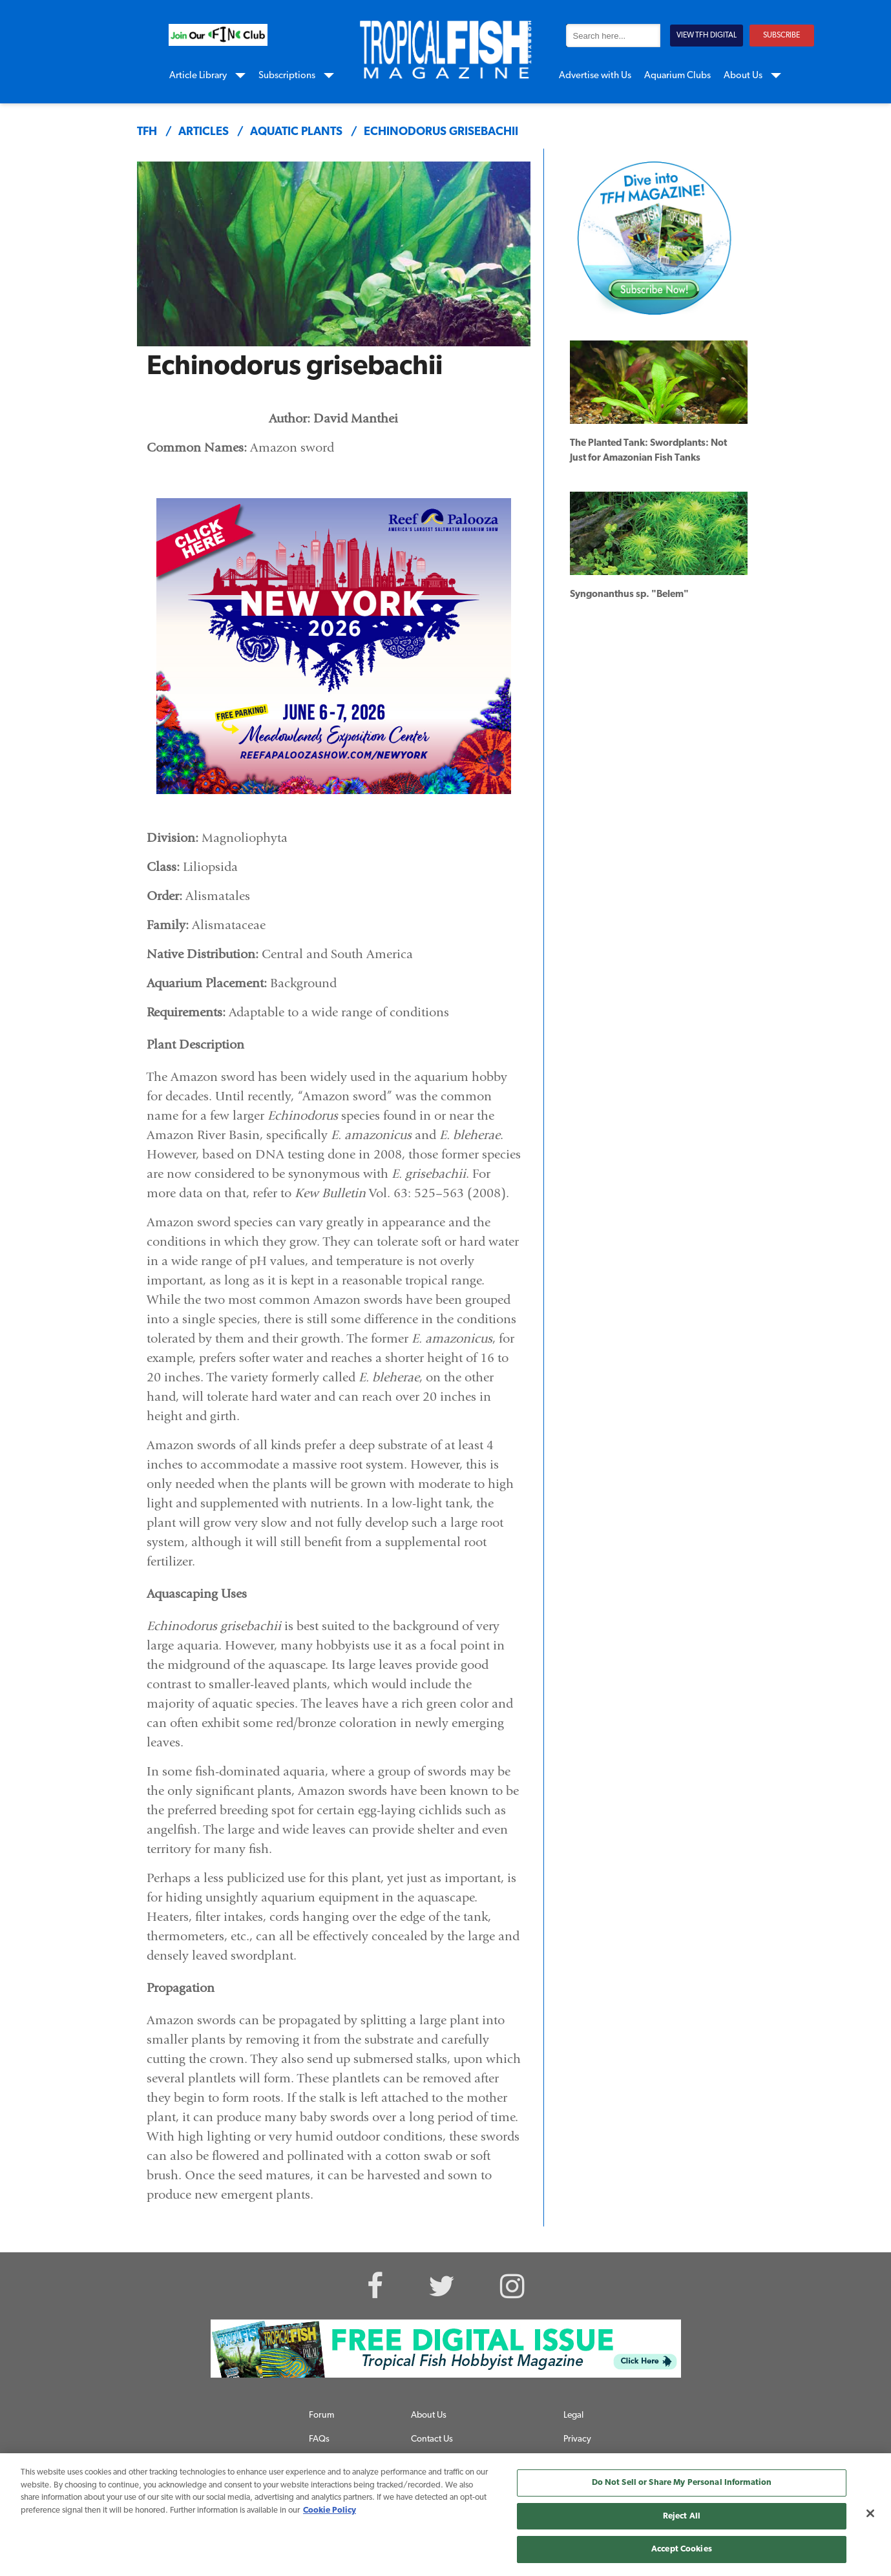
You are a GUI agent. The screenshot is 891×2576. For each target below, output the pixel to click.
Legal (573, 2415)
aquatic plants (296, 132)
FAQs (319, 2439)
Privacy (577, 2439)
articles (203, 132)
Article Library (198, 76)
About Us (743, 76)
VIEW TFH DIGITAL (706, 35)
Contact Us (432, 2439)
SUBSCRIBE (781, 35)
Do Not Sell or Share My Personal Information (682, 2482)
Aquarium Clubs (677, 76)
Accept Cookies (681, 2549)
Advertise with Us (595, 76)
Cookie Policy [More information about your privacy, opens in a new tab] (329, 2510)
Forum (321, 2415)
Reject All (681, 2516)
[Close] (870, 2513)
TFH (147, 132)
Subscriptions (286, 76)
